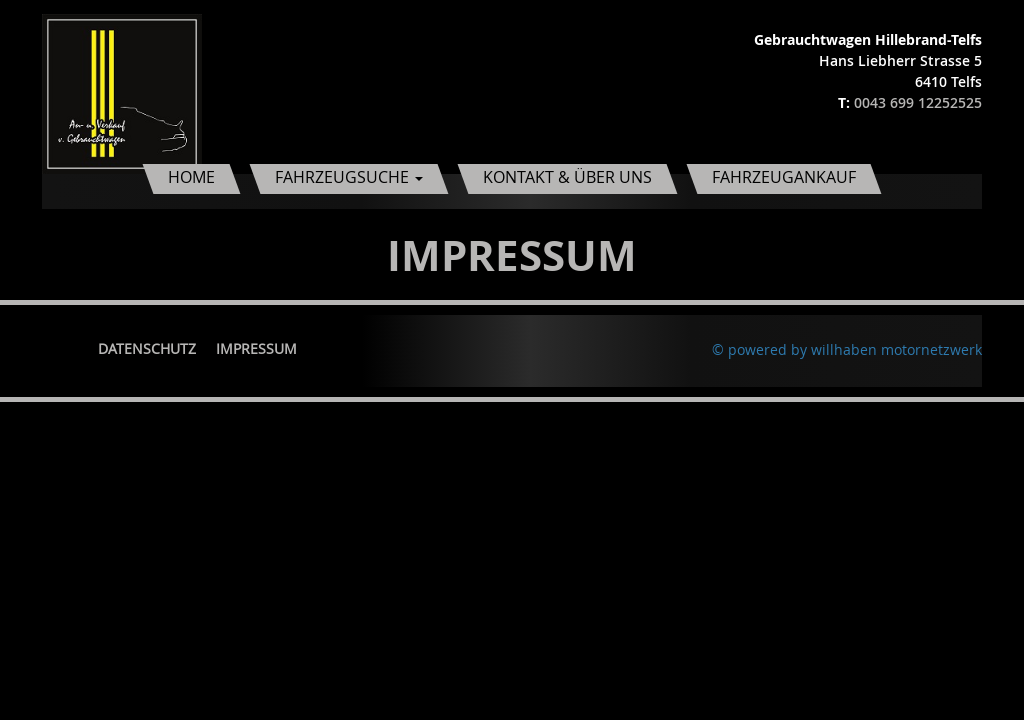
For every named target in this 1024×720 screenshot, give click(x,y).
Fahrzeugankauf (784, 177)
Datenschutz (147, 348)
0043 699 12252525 (918, 102)
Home (191, 177)
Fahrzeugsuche (349, 177)
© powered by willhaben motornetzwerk (847, 349)
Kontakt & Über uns (567, 177)
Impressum (256, 348)
